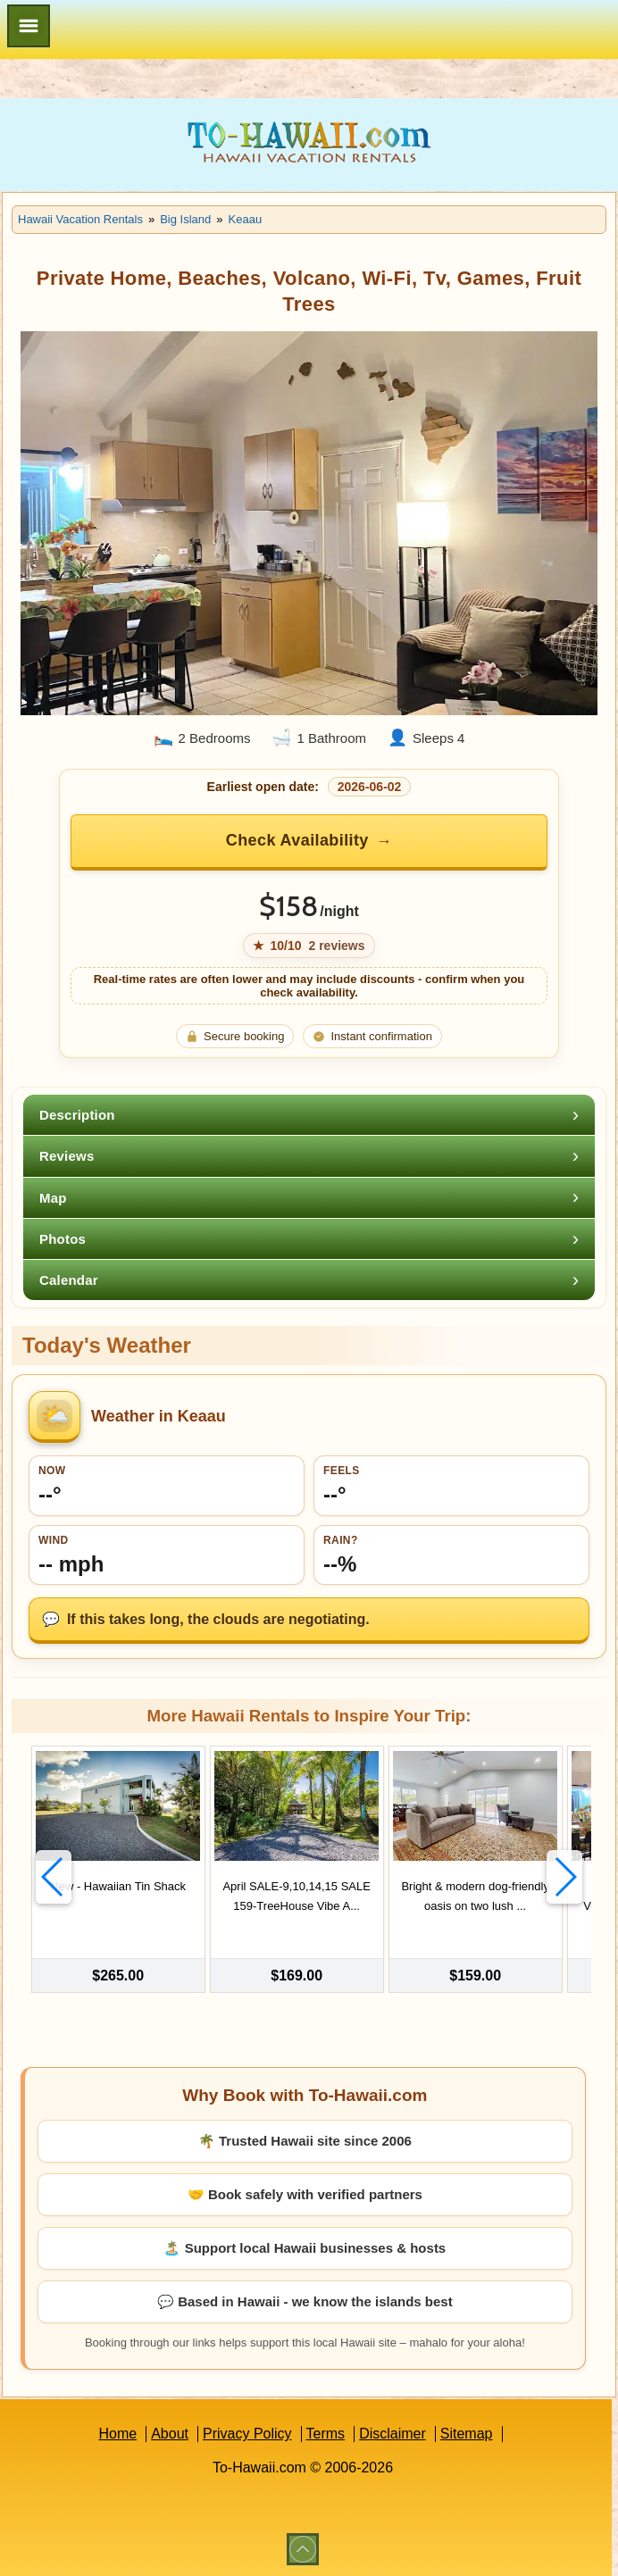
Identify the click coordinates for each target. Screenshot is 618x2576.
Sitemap (466, 2431)
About (169, 2431)
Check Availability (297, 840)
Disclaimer (392, 2431)
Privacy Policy (247, 2431)
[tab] (309, 1115)
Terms (326, 2431)
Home (117, 2431)
